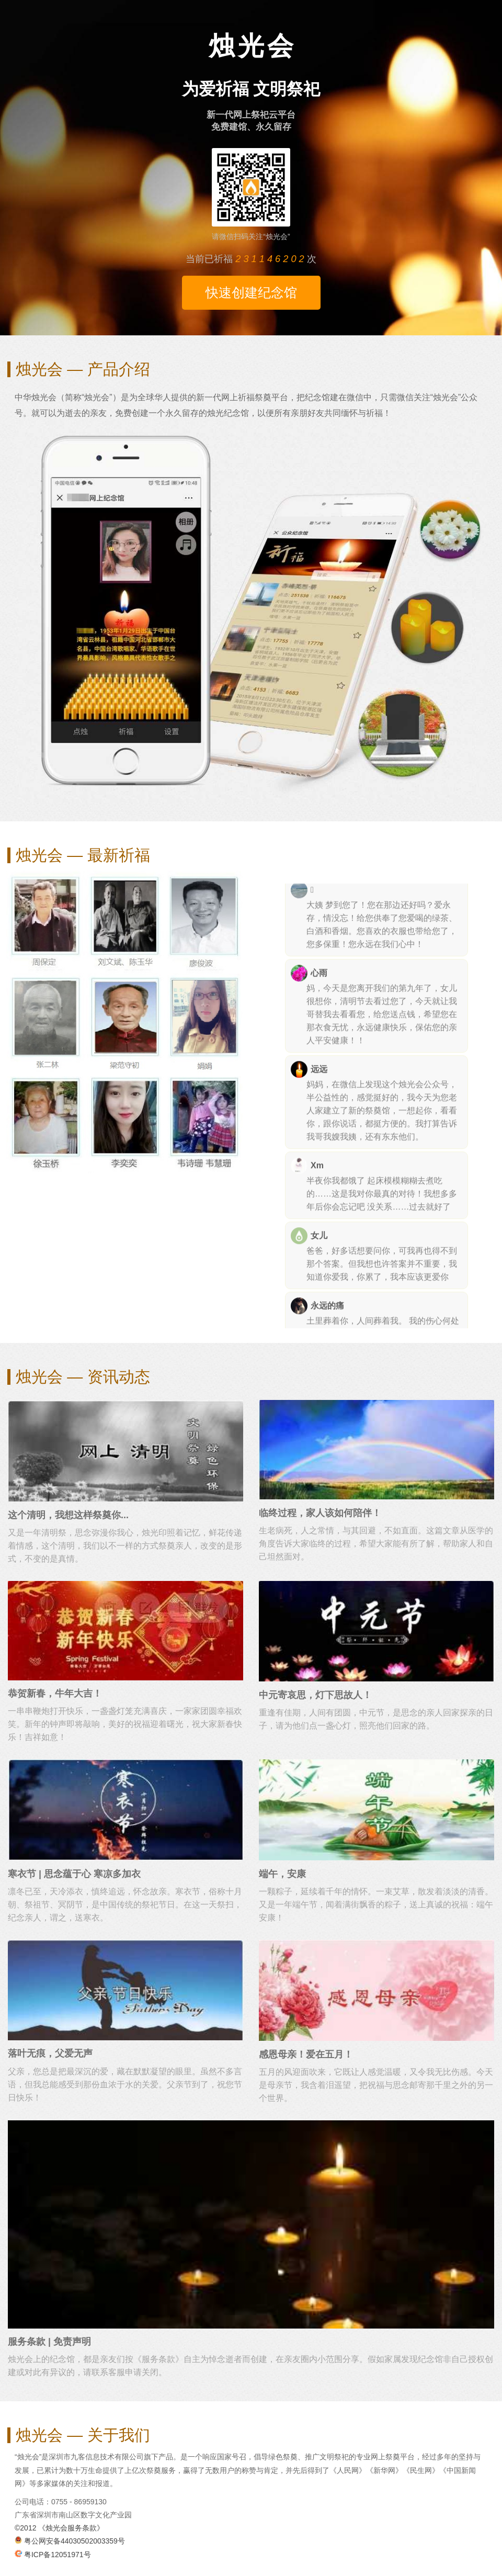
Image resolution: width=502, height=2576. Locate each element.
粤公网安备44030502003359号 (70, 2541)
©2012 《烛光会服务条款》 (59, 2528)
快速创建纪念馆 (251, 292)
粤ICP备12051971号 (53, 2554)
